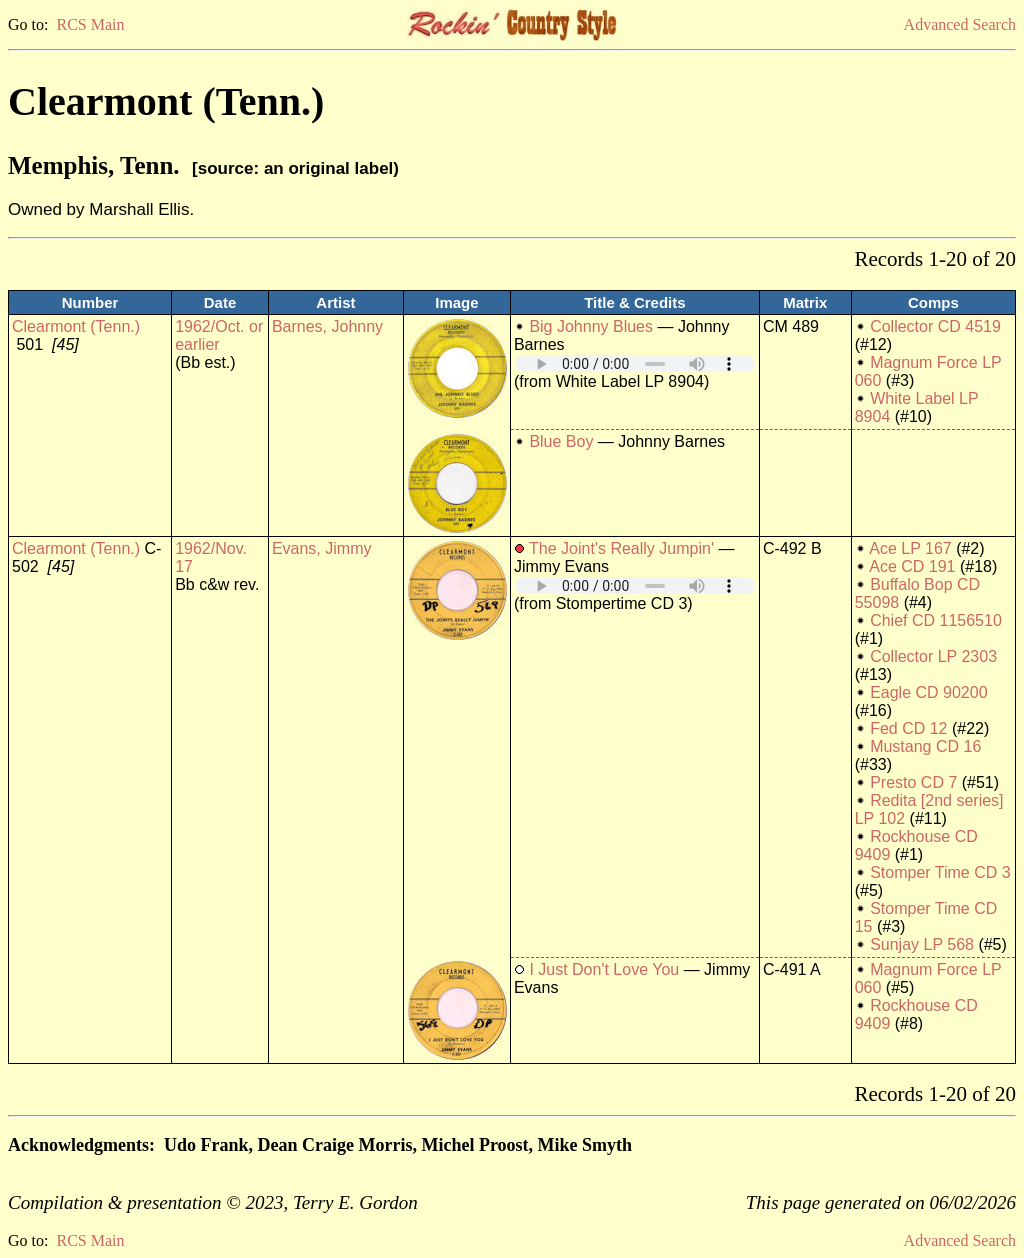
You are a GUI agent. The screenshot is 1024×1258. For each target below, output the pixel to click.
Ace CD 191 (912, 566)
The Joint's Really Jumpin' (621, 548)
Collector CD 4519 (935, 326)
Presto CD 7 (913, 782)
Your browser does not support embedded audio (635, 363)
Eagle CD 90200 (928, 692)
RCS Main (90, 24)
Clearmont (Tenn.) (76, 326)
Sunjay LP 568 (922, 944)
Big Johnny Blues (591, 326)
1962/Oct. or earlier (219, 335)
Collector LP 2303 (933, 656)
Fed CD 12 (908, 728)
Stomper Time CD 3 (940, 872)
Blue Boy (561, 441)
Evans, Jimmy (322, 548)
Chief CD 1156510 (936, 620)
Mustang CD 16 (925, 746)
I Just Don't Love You (604, 969)
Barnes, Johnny (327, 326)
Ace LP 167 (910, 548)
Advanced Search (960, 24)
